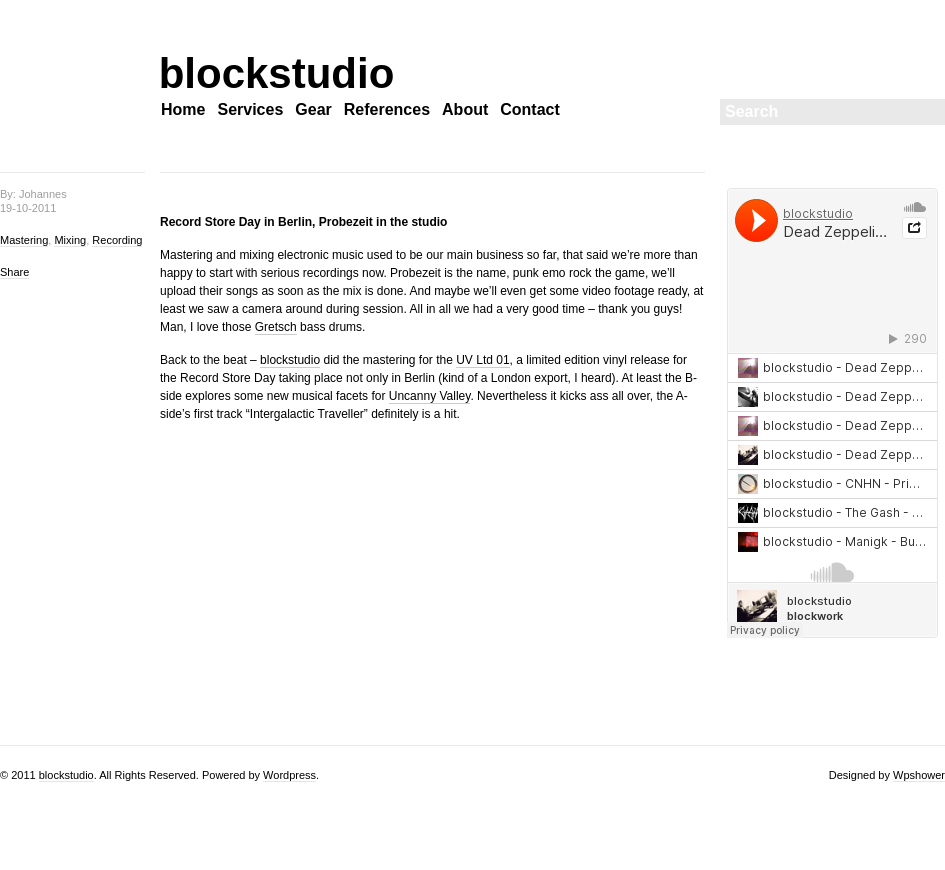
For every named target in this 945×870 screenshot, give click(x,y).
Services (250, 109)
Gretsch (276, 327)
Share (14, 272)
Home (183, 109)
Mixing (70, 240)
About (465, 109)
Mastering (24, 240)
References (387, 109)
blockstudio (249, 73)
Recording (117, 240)
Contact (530, 109)
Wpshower (919, 775)
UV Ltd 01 (482, 360)
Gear (313, 109)
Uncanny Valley (430, 396)
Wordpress (289, 775)
